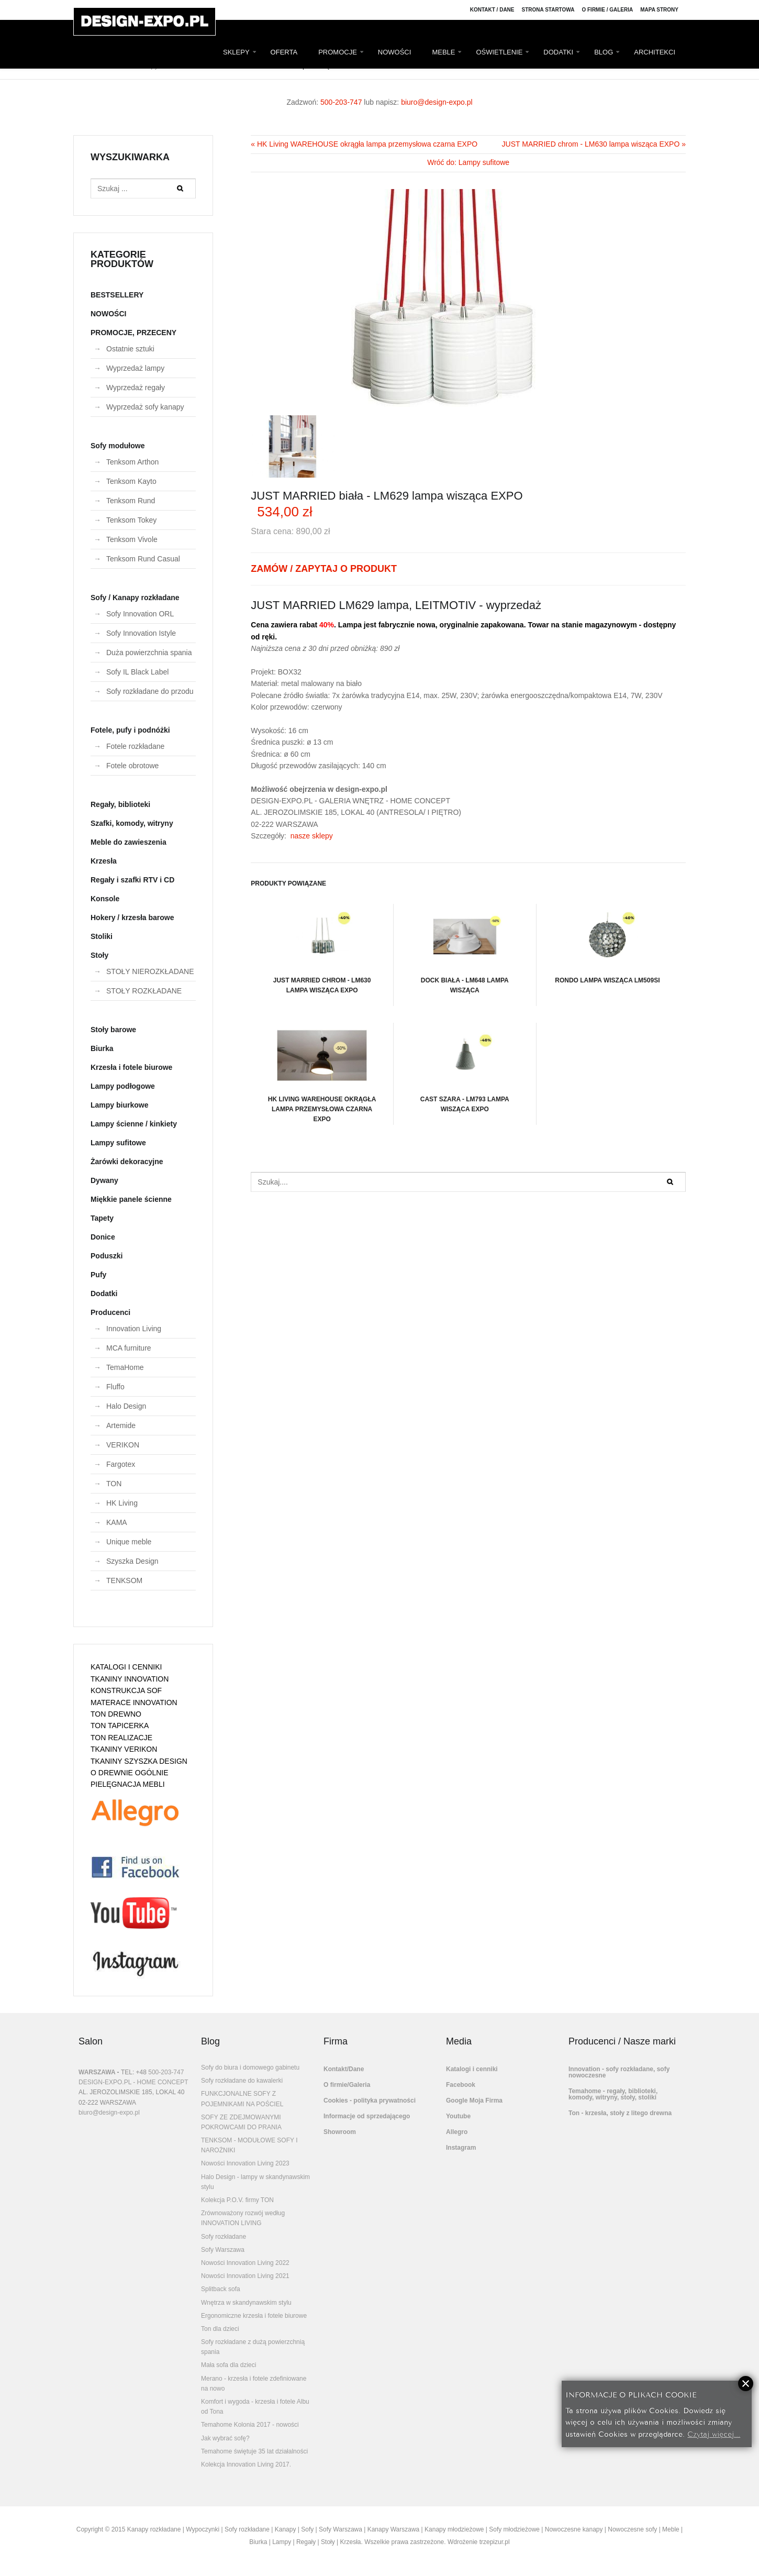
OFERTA (284, 52)
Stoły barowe (113, 1029)
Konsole (105, 898)
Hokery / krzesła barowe (132, 917)
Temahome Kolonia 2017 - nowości (250, 2424)
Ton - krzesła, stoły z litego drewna (620, 2113)
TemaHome (125, 1367)
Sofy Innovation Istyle (141, 633)
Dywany (104, 1180)
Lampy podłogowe (123, 1086)
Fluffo (115, 1387)
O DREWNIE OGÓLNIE (130, 1772)
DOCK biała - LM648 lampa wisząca (465, 949)
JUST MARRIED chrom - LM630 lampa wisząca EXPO (322, 949)
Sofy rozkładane (223, 2236)
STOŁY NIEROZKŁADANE (150, 971)
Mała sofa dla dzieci (228, 2365)
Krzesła (104, 861)
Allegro (456, 2132)
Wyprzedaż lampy (135, 368)
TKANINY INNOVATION (130, 1679)
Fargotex (120, 1464)
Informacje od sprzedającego (366, 2116)
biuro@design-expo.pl (436, 102)
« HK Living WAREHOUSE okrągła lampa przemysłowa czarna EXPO (364, 144)
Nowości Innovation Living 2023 (245, 2163)
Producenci (110, 1312)
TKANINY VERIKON (124, 1749)
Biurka (102, 1048)
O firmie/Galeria (346, 2084)
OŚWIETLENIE (499, 52)
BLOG (603, 52)
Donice (103, 1237)
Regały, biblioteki (120, 804)
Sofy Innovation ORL (140, 614)
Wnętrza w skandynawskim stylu (246, 2302)
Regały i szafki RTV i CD (132, 880)
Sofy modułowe (117, 445)
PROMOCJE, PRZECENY (133, 332)
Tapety (102, 1218)
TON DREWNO (116, 1714)
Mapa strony (659, 10)
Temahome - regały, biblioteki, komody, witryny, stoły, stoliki (612, 2094)
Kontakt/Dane (343, 2069)
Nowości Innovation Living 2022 (245, 2263)
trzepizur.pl (494, 2542)
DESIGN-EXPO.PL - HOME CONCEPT (133, 2082)
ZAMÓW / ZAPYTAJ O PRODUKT (324, 568)
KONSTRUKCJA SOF (126, 1690)
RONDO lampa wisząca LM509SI (607, 944)
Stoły (99, 955)
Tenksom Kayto (131, 481)
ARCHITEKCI (654, 52)
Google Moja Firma (474, 2100)
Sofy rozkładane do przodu (150, 691)
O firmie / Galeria (607, 10)
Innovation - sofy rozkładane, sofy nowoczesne (618, 2072)
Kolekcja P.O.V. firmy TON (237, 2200)
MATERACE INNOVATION (134, 1702)
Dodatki (104, 1293)
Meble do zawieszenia (128, 842)
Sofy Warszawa (222, 2249)
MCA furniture (128, 1348)
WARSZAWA (97, 2072)
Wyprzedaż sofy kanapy (145, 407)
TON (113, 1483)
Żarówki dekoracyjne (127, 1161)
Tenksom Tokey (131, 520)
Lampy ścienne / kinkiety (134, 1124)
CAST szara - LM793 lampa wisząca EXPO (464, 1068)
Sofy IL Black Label (137, 672)
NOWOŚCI (394, 52)
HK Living (122, 1503)
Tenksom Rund (130, 500)
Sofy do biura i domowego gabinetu (250, 2067)
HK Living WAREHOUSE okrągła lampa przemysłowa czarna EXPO (322, 1073)
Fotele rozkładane (135, 746)
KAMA (116, 1522)
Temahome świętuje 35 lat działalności (254, 2451)
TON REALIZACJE (121, 1737)
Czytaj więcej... (713, 2433)
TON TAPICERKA (120, 1725)
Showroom (339, 2132)
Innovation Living (133, 1328)
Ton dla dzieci (220, 2328)
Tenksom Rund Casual (143, 559)
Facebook (460, 2084)
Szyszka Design (132, 1561)
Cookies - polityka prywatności (369, 2100)
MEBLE (443, 52)
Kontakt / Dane (492, 10)
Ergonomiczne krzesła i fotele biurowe (254, 2315)
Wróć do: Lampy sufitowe (468, 162)
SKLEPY (236, 52)
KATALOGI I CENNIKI (126, 1667)
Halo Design (126, 1406)
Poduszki (106, 1256)
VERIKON (122, 1445)
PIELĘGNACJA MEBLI (128, 1784)
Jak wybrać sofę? (225, 2438)
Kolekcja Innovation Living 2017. (246, 2464)
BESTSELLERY (117, 295)
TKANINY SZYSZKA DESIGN (139, 1761)
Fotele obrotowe (132, 765)
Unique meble (128, 1542)
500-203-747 (341, 102)
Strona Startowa (548, 10)
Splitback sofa (220, 2289)
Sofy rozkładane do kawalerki (242, 2080)
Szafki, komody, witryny (132, 823)
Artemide (121, 1425)
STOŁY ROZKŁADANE (144, 991)
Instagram (461, 2147)
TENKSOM (124, 1580)
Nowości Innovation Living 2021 (245, 2276)
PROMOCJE (337, 52)
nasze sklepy (312, 836)
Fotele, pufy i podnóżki (130, 730)
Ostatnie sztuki (130, 349)
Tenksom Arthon (132, 462)
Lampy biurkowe (119, 1105)
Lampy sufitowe (118, 1142)
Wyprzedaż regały (135, 387)
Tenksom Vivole (132, 539)
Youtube (458, 2116)
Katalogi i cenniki (472, 2069)
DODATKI (558, 52)
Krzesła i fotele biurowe (131, 1067)
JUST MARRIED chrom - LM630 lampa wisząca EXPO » (594, 144)
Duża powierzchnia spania (149, 652)
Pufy (98, 1274)
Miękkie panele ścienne (131, 1199)
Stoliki (102, 936)
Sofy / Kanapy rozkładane (135, 597)
